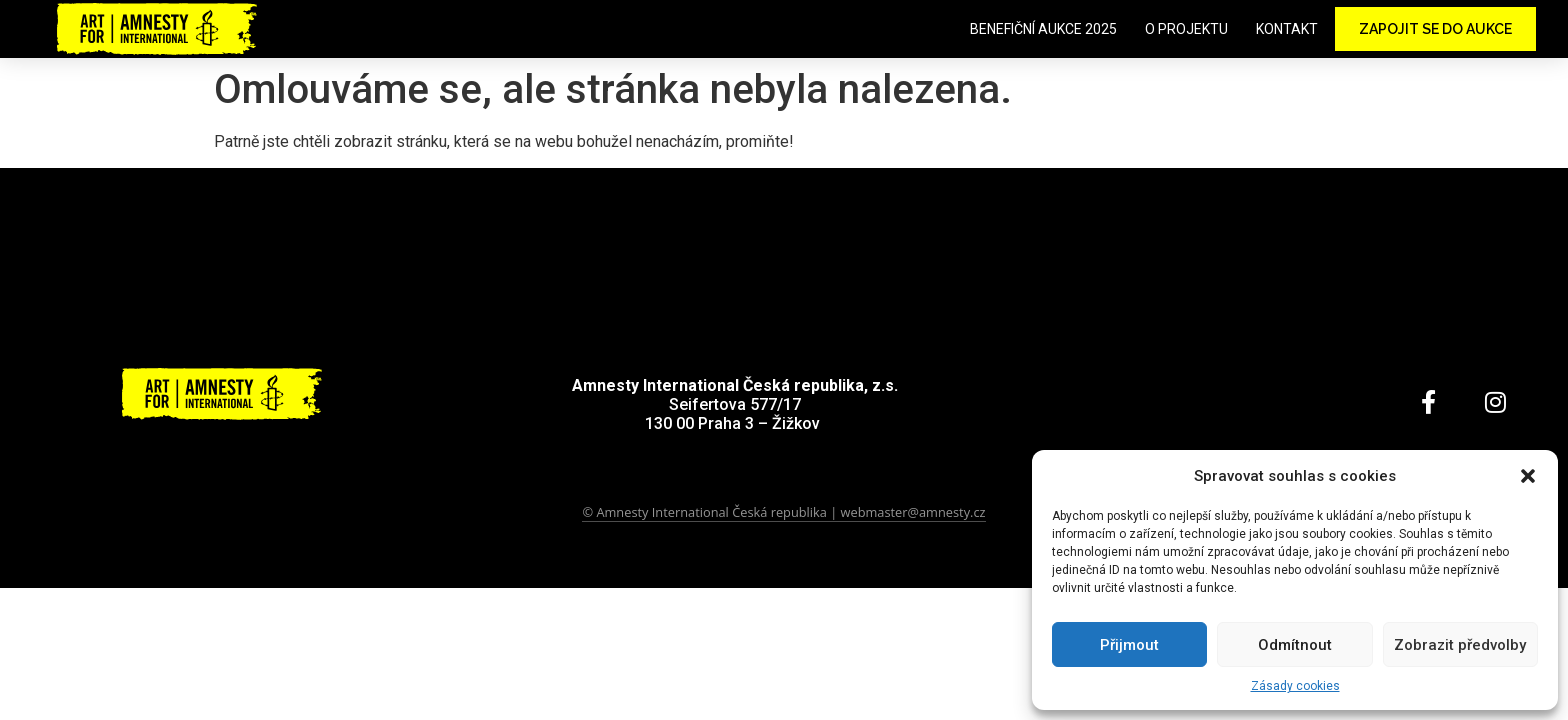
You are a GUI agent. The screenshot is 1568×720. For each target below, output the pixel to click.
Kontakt (1287, 29)
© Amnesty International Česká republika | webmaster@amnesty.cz (783, 512)
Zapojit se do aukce (1435, 29)
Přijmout (1129, 645)
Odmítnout (1295, 645)
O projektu (1186, 29)
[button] (1528, 476)
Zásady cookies (1295, 686)
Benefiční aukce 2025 (1043, 29)
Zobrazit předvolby (1460, 645)
